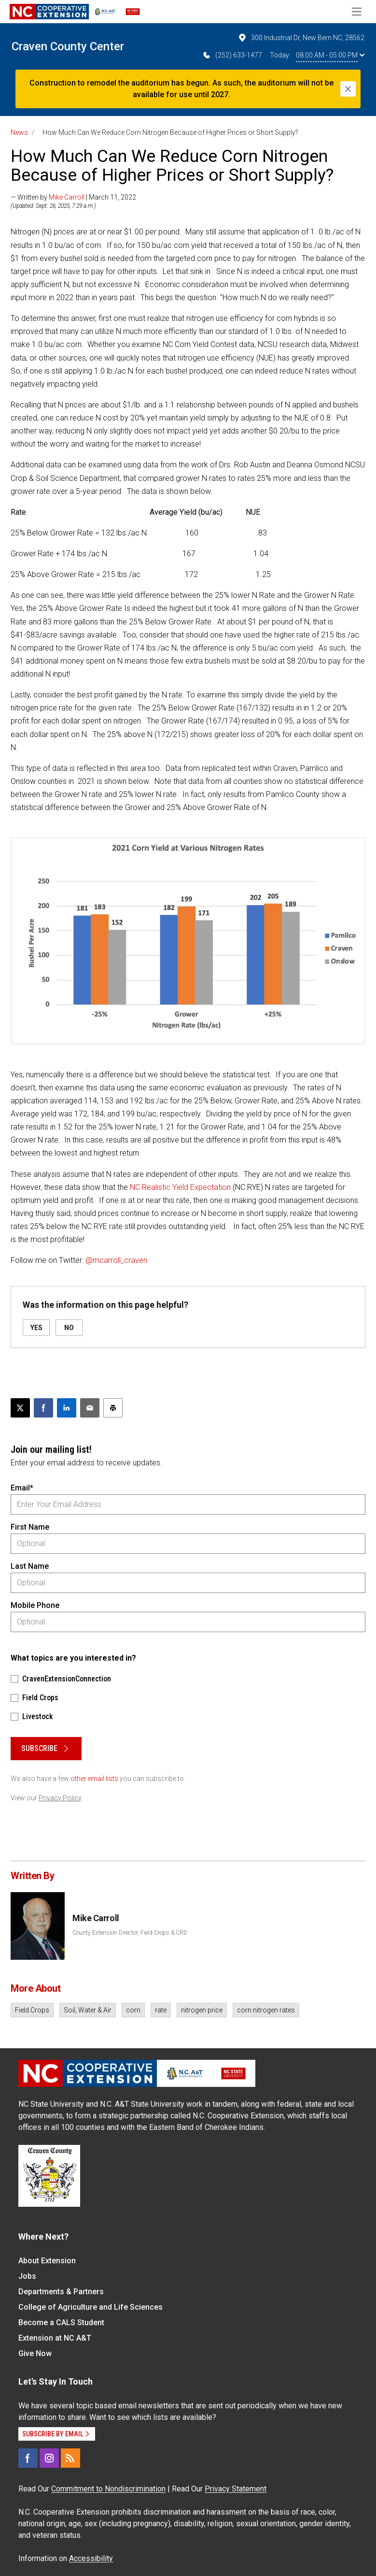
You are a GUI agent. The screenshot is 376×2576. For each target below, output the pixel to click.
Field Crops (32, 2010)
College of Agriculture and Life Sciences (90, 2307)
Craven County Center (68, 46)
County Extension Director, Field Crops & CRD (129, 1932)
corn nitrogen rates (266, 2010)
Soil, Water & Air (87, 2010)
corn (133, 2010)
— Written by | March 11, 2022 (73, 197)
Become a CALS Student (61, 2322)
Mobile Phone (35, 1605)
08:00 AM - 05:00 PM (330, 55)
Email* (22, 1487)
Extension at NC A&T (54, 2338)
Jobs (27, 2276)
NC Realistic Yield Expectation (180, 1187)
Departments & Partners (61, 2291)
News (19, 132)
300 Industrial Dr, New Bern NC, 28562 (300, 38)
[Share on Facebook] (43, 1408)
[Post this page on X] (20, 1408)
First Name (30, 1527)
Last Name (30, 1566)
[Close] (348, 89)
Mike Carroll (66, 197)
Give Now (35, 2353)
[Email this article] (89, 1408)
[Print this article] (113, 1408)
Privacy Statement (235, 2488)
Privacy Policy (60, 1798)
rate (161, 2010)
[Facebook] (28, 2458)
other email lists (94, 1778)
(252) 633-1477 (232, 55)
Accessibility (91, 2558)
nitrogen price (202, 2010)
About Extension (47, 2260)
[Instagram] (49, 2458)
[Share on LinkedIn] (66, 1408)
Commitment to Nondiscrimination (108, 2488)
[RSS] (70, 2458)
